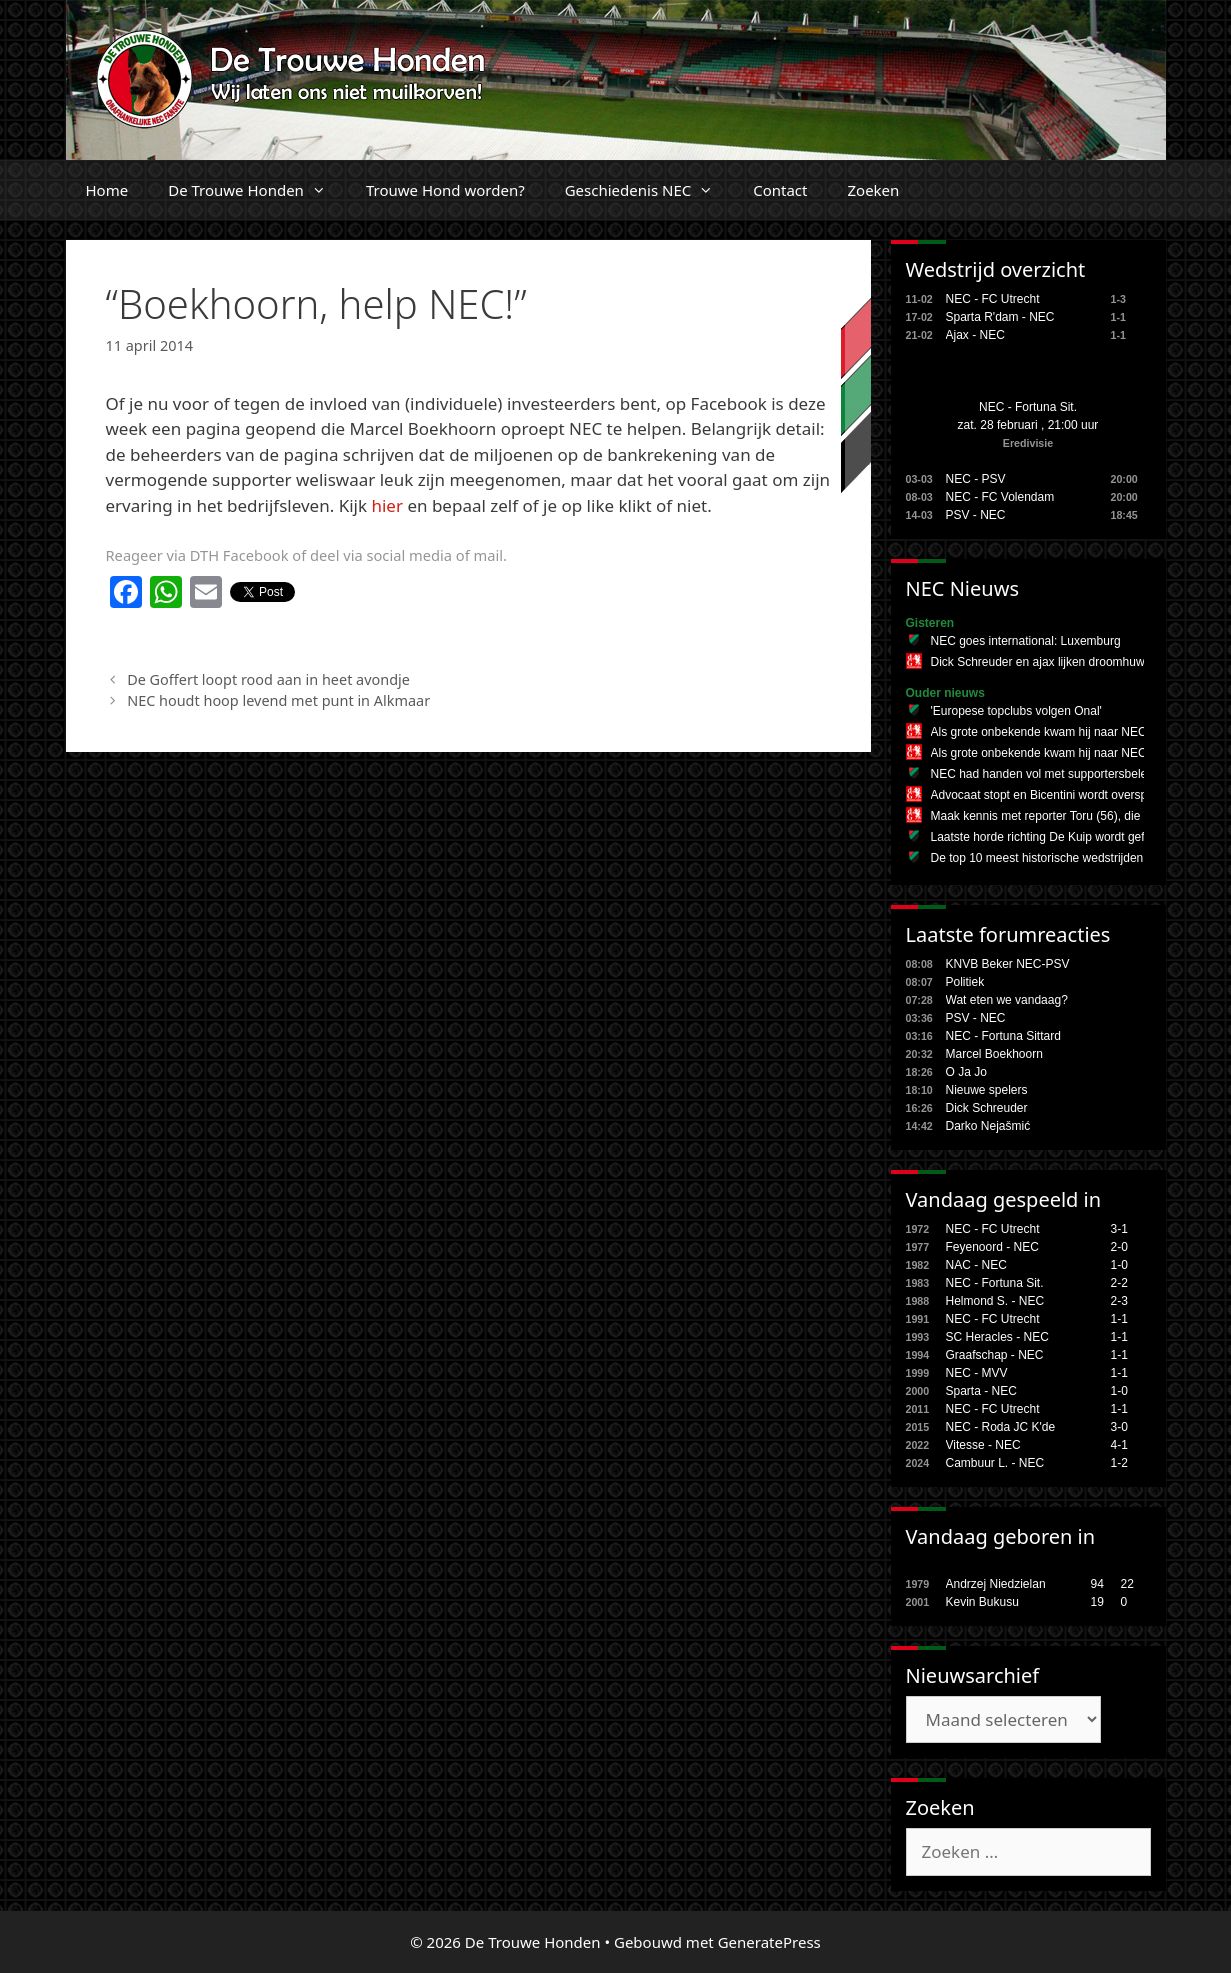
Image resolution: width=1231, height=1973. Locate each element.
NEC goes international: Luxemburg (1026, 641)
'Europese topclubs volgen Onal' (1016, 711)
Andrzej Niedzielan (996, 1584)
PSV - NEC (976, 515)
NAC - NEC (976, 1265)
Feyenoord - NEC (992, 1247)
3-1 (1119, 1229)
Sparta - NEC (981, 1391)
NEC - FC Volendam (1000, 497)
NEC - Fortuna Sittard (1003, 1036)
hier (387, 505)
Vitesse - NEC (983, 1445)
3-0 (1119, 1427)
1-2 (1119, 1463)
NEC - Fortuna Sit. (1028, 407)
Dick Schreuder (987, 1108)
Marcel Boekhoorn (994, 1054)
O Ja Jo (966, 1072)
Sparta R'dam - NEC (1000, 317)
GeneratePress (769, 1942)
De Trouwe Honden (257, 190)
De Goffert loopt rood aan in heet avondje (268, 679)
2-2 (1119, 1283)
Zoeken (873, 190)
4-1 (1119, 1445)
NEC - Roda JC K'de (1001, 1427)
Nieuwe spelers (987, 1090)
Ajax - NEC (975, 335)
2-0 (1119, 1247)
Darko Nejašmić (988, 1126)
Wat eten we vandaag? (1007, 1000)
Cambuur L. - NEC (995, 1463)
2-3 (1119, 1301)
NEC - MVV (977, 1373)
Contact (780, 190)
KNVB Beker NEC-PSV (1008, 964)
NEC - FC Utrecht (993, 299)
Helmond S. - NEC (995, 1301)
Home (107, 190)
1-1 (1119, 1319)
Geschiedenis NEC (649, 190)
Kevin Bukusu (982, 1602)
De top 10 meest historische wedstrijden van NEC (1063, 858)
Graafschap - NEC (995, 1355)
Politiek (965, 982)
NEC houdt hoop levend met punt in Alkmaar (278, 700)
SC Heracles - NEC (997, 1337)
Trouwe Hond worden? (445, 190)
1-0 (1119, 1265)
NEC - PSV (976, 479)
